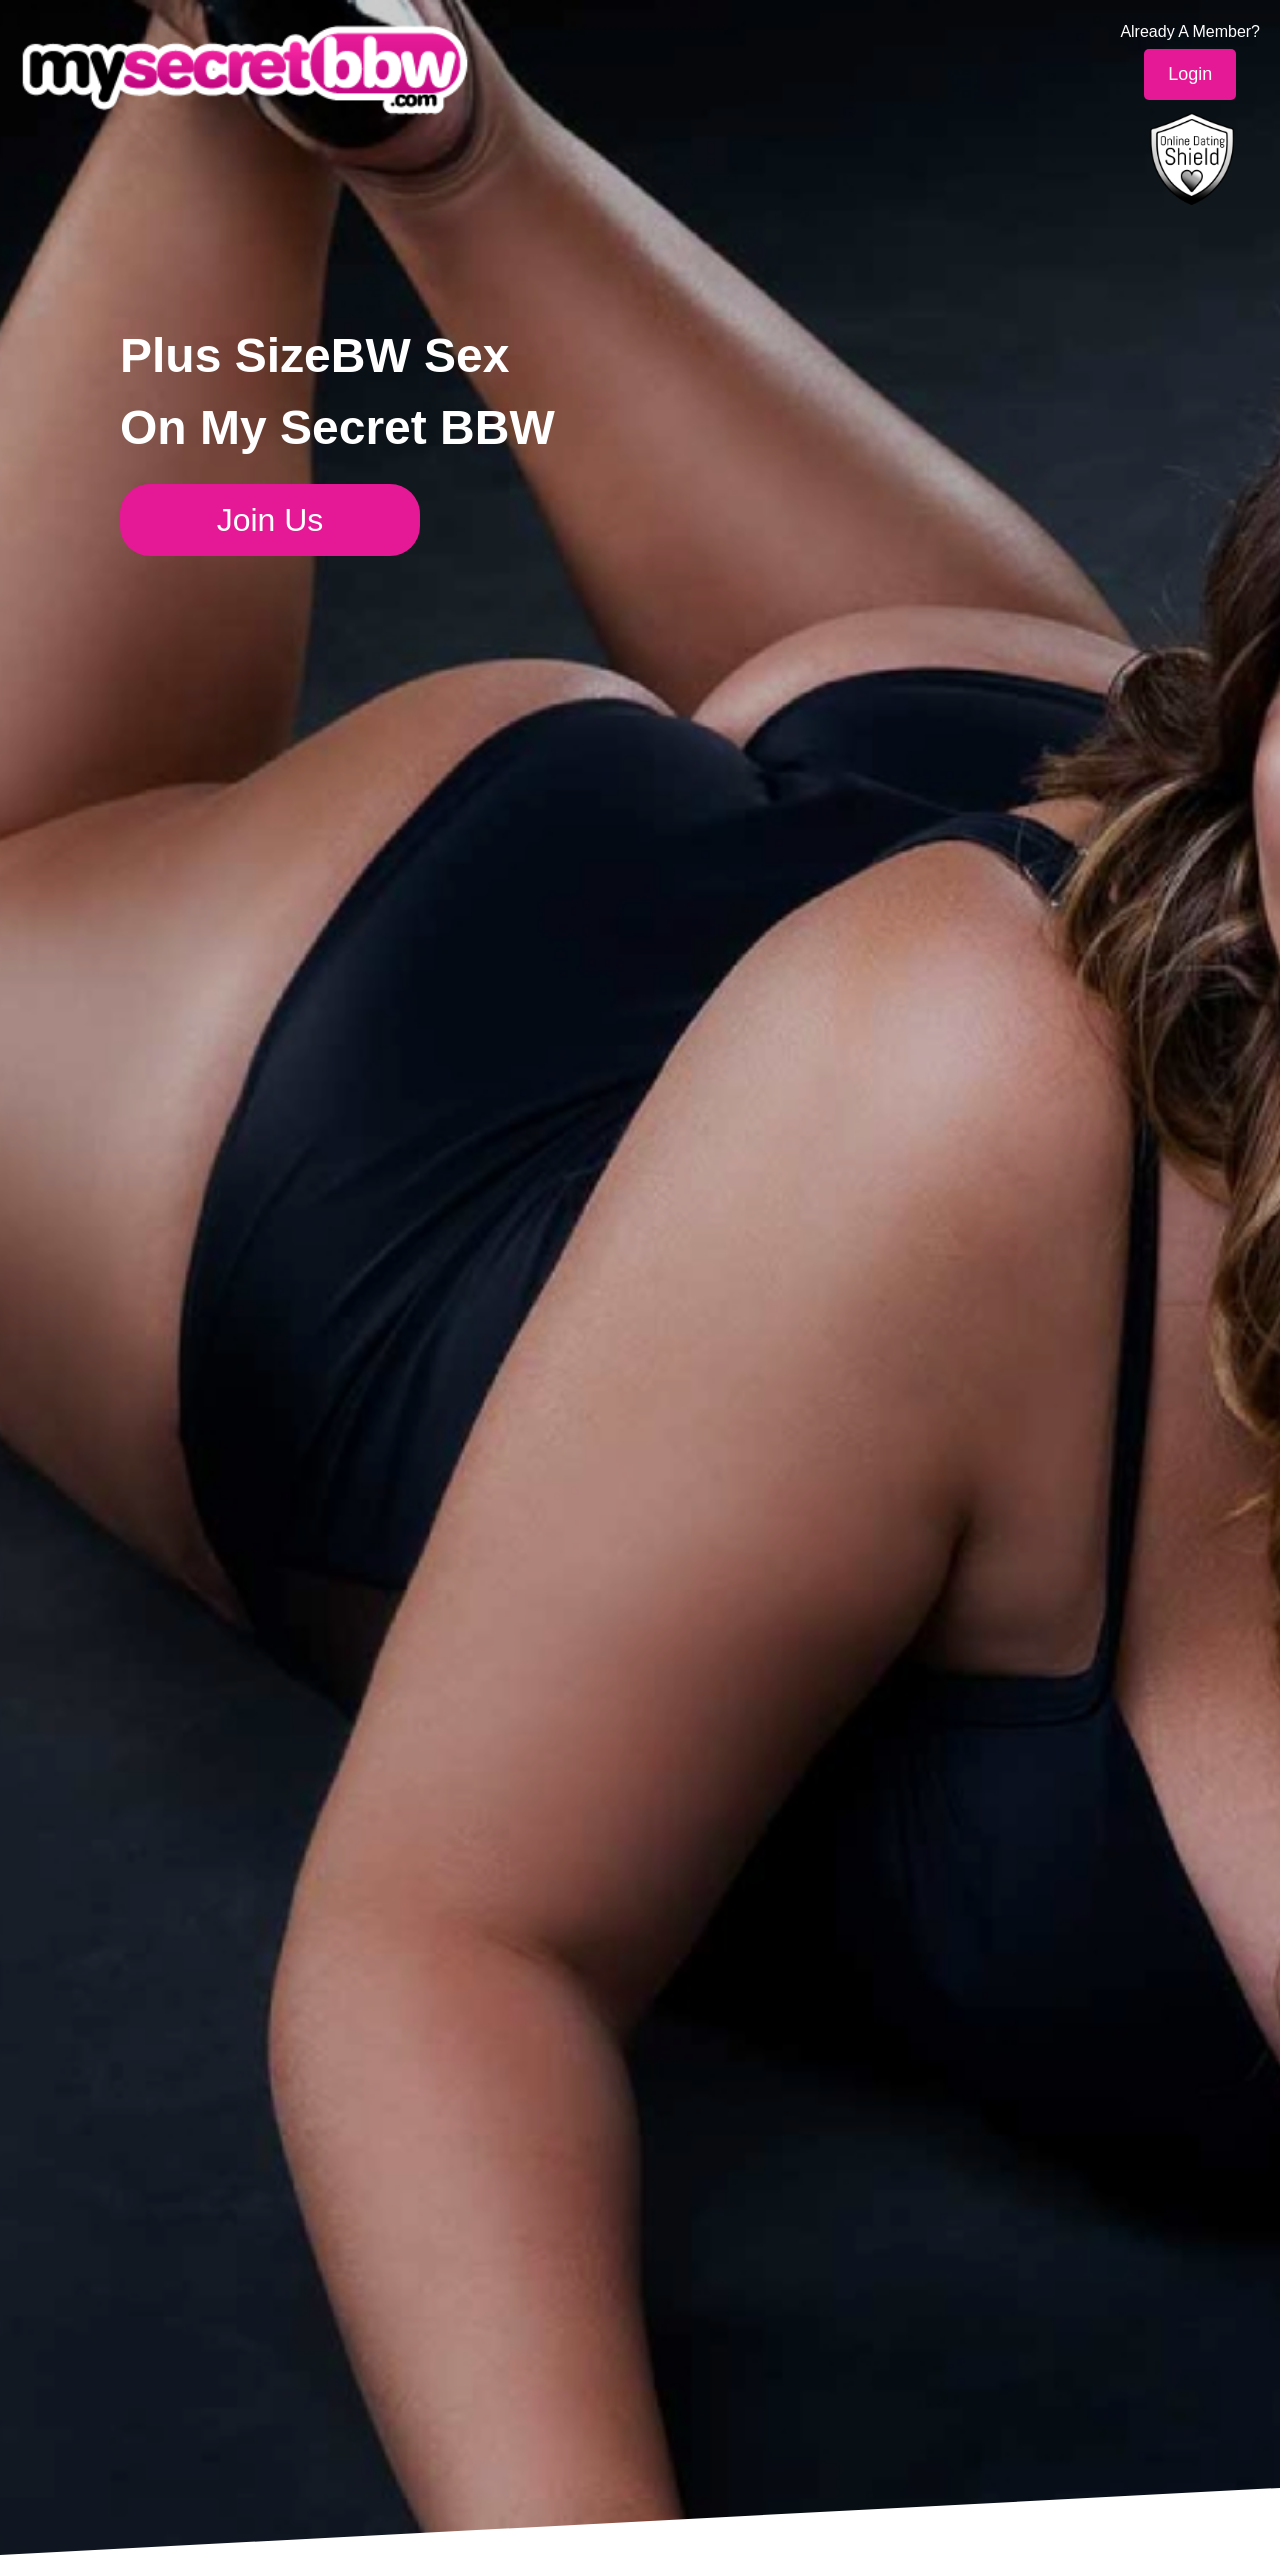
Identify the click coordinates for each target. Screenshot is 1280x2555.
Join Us (270, 520)
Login (1190, 74)
